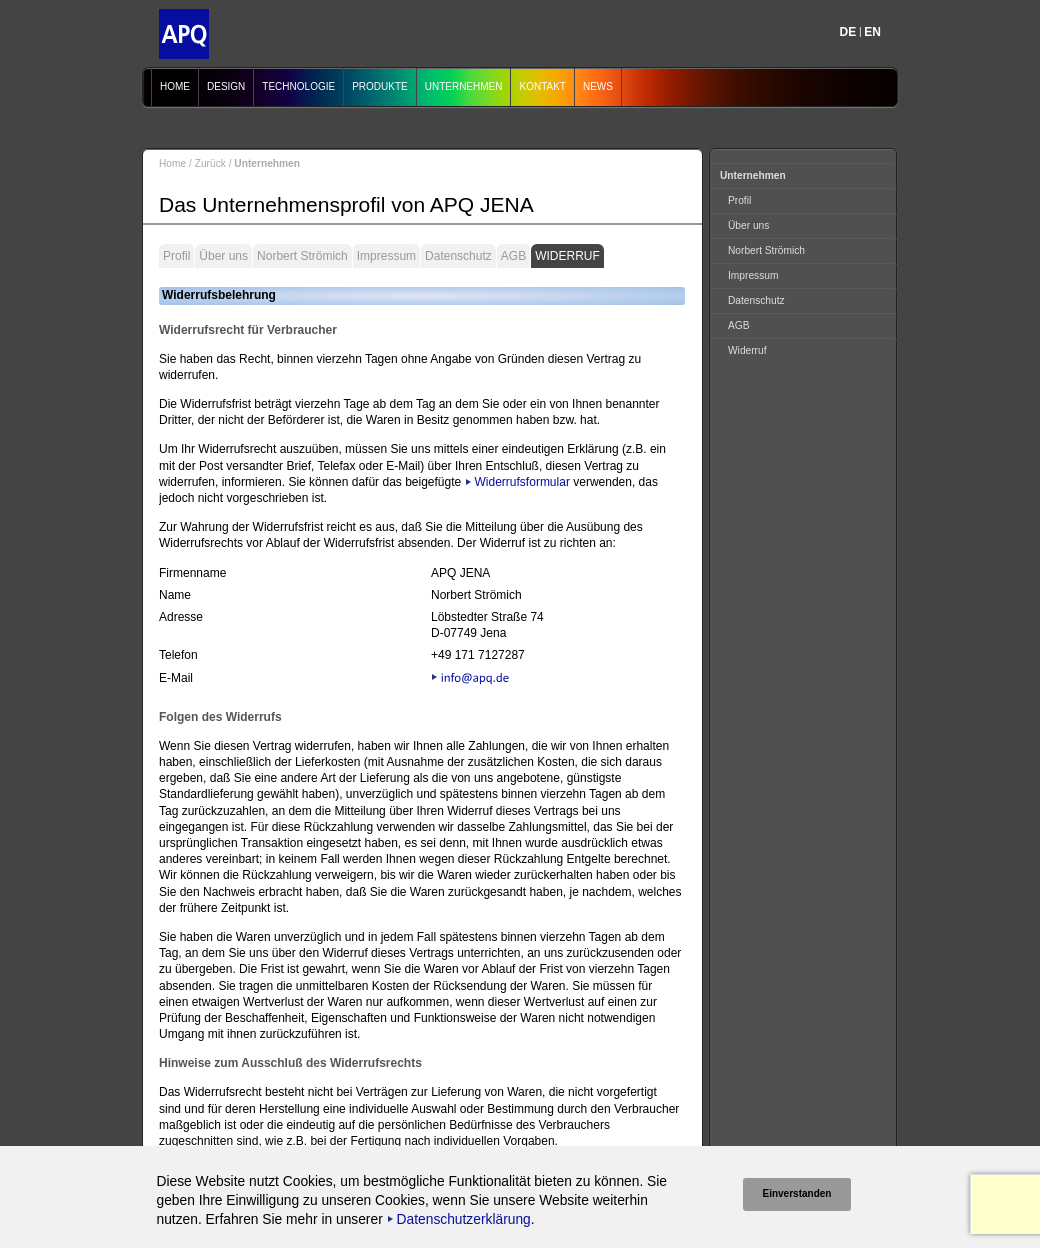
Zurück (210, 163)
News (598, 86)
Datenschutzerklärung (464, 1219)
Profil (176, 256)
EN (872, 32)
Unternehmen (464, 86)
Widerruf (567, 256)
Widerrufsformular (522, 482)
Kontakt (542, 86)
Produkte (380, 86)
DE (848, 32)
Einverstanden (797, 1193)
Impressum (386, 256)
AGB (513, 256)
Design (226, 86)
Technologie (298, 86)
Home (175, 86)
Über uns (223, 256)
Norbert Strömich (302, 256)
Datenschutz (458, 256)
